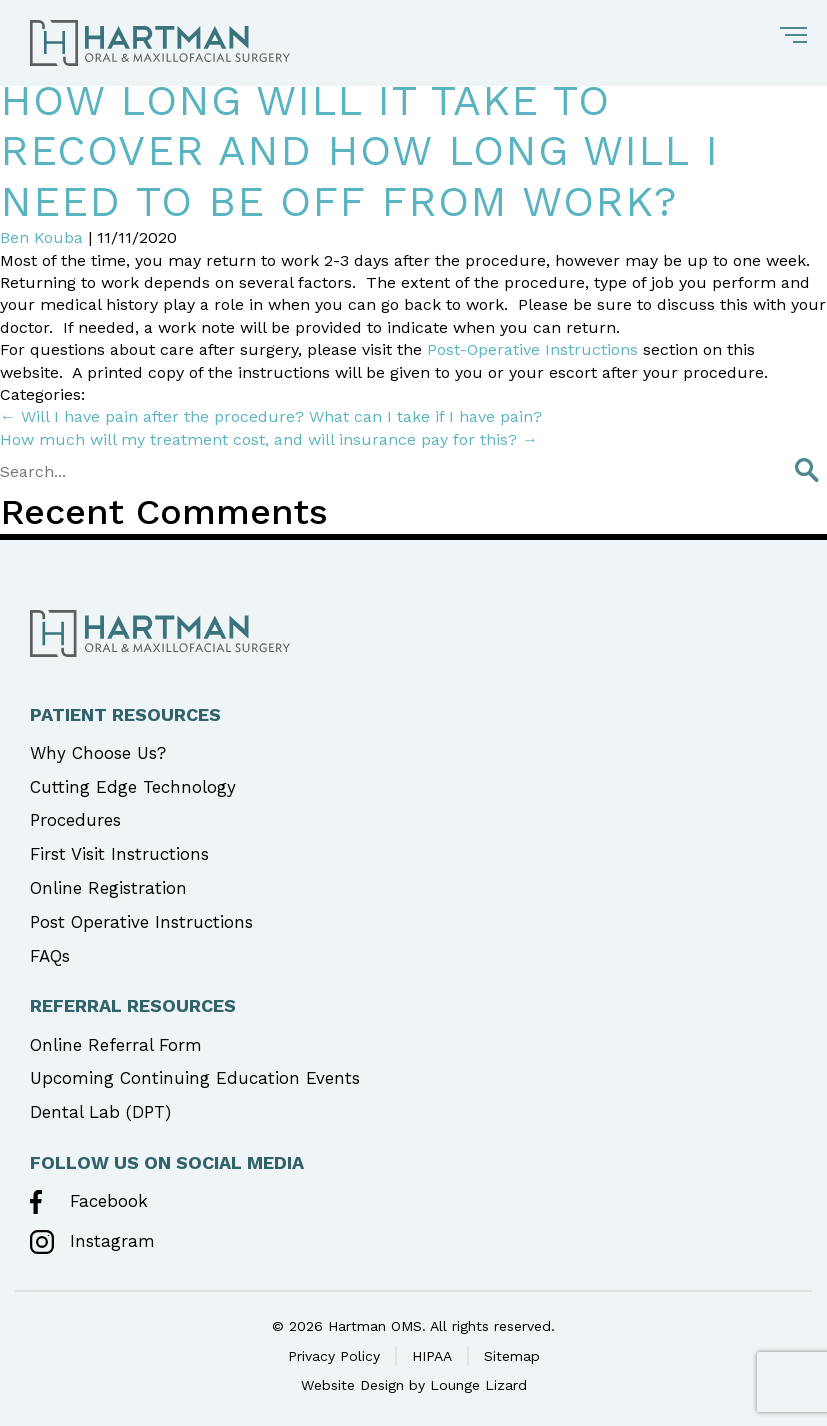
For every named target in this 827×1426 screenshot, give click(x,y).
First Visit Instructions (119, 854)
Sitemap (512, 1356)
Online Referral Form (116, 1045)
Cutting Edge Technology (133, 787)
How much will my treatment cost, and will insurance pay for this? (269, 439)
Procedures (75, 820)
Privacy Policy (334, 1356)
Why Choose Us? (98, 753)
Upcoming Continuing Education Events (195, 1078)
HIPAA (432, 1356)
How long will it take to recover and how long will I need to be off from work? (359, 151)
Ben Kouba (41, 237)
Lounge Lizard (478, 1385)
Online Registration (108, 888)
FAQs (50, 956)
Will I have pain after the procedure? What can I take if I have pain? (271, 416)
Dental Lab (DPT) (100, 1112)
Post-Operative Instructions (532, 349)
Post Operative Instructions (141, 922)
